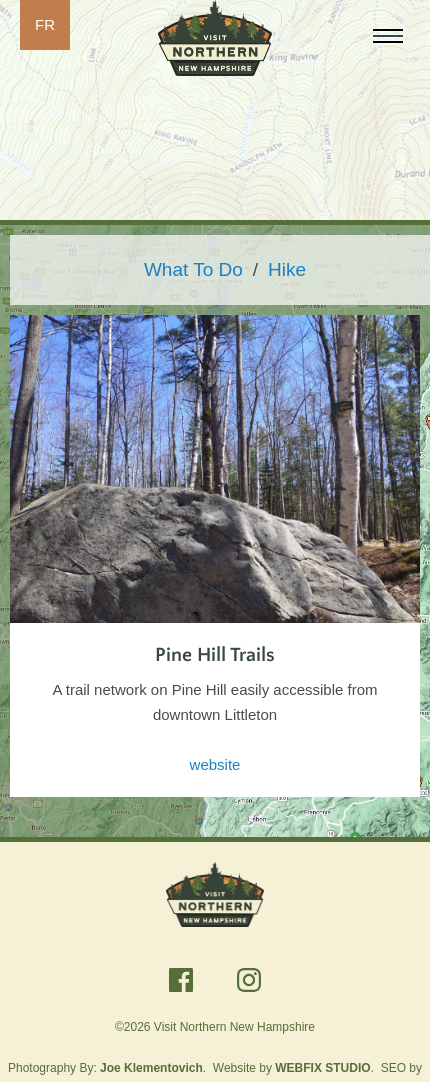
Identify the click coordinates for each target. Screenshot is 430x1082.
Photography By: (105, 1068)
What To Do (193, 269)
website (215, 764)
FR (45, 24)
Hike (287, 269)
